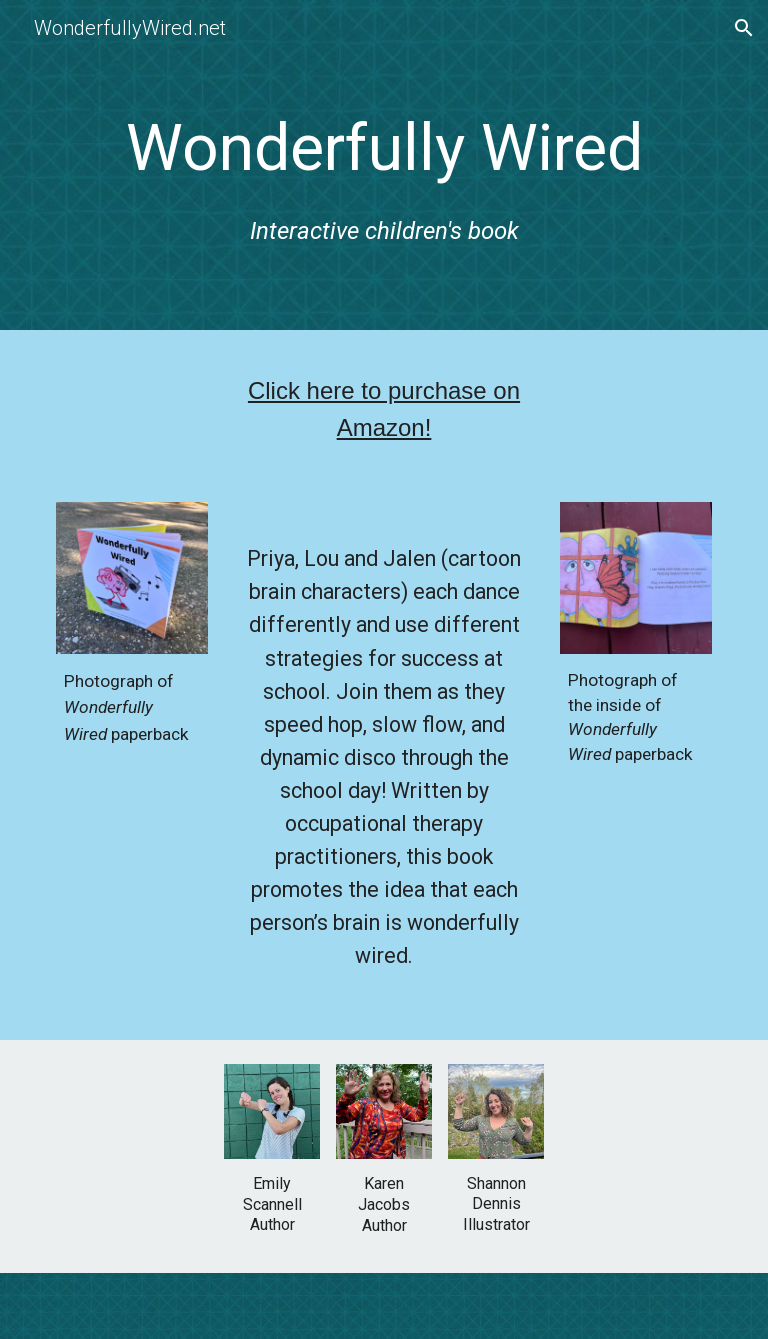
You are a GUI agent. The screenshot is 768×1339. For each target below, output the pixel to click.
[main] (383, 169)
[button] (744, 28)
